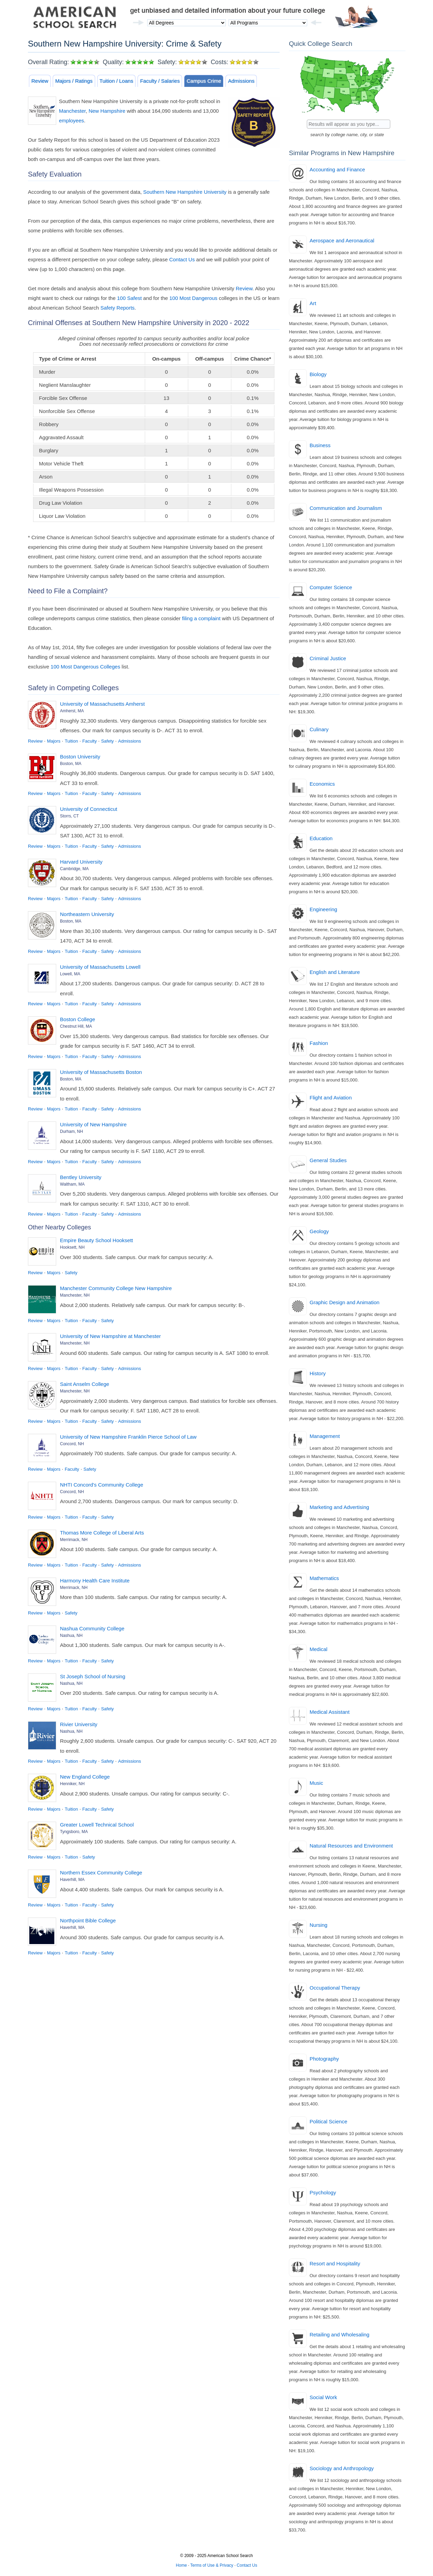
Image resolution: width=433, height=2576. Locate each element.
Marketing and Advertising (339, 1507)
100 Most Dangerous (193, 298)
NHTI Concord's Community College (101, 1485)
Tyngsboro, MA (74, 1831)
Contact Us (182, 259)
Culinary (319, 729)
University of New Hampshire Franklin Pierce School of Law (128, 1437)
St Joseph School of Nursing (92, 1676)
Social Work (323, 2397)
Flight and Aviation (331, 1097)
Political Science (328, 2121)
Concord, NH (72, 1443)
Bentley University (80, 1177)
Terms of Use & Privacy (211, 2565)
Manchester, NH (75, 1295)
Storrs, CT (69, 816)
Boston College (77, 1019)
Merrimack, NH (74, 1539)
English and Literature (335, 972)
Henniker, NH (72, 1783)
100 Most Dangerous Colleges (85, 667)
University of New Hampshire (93, 1124)
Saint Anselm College (84, 1384)
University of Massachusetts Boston (101, 1072)
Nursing (319, 1925)
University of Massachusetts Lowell (100, 967)
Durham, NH (71, 1131)
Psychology (323, 2192)
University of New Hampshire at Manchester (110, 1336)
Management (325, 1436)
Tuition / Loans (116, 81)
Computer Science (331, 587)
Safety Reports (117, 308)
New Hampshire (107, 111)
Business (320, 445)
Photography (324, 2059)
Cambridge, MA (74, 868)
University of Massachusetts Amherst (102, 704)
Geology (319, 1231)
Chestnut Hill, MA (76, 1026)
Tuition (71, 741)
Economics (322, 784)
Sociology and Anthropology (342, 2468)
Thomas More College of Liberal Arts (102, 1533)
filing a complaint (201, 618)
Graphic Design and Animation (345, 1302)
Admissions (241, 81)
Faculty (89, 741)
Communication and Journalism (346, 508)
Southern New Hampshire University (184, 192)
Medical (319, 1649)
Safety (107, 741)
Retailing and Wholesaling (339, 2334)
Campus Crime (204, 81)
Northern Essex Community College (101, 1872)
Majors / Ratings (73, 81)
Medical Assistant (330, 1712)
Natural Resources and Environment (351, 1846)
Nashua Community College (92, 1628)
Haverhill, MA (72, 1879)
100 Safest (129, 298)
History (318, 1373)
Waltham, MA (72, 1184)
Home (181, 2565)
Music (316, 1783)
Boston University (80, 756)
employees (71, 120)
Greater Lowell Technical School (97, 1825)
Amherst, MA (72, 710)
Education (321, 838)
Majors (53, 741)
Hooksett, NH (72, 1247)
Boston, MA (70, 763)
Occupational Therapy (335, 1988)
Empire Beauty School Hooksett (96, 1240)
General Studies (328, 1160)
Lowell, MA (70, 974)
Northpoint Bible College (88, 1920)
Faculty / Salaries (160, 81)
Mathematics (324, 1578)
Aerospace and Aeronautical (342, 240)
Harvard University (81, 862)
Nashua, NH (71, 1635)
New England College (85, 1777)
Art (313, 303)
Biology (318, 374)
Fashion (319, 1043)
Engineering (323, 909)
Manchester (72, 111)
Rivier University (78, 1724)
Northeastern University (87, 914)
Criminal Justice (328, 658)
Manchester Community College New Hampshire (116, 1288)
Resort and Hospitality (335, 2263)
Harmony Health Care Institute (95, 1580)
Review (39, 81)
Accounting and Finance (337, 169)
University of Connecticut (88, 809)
